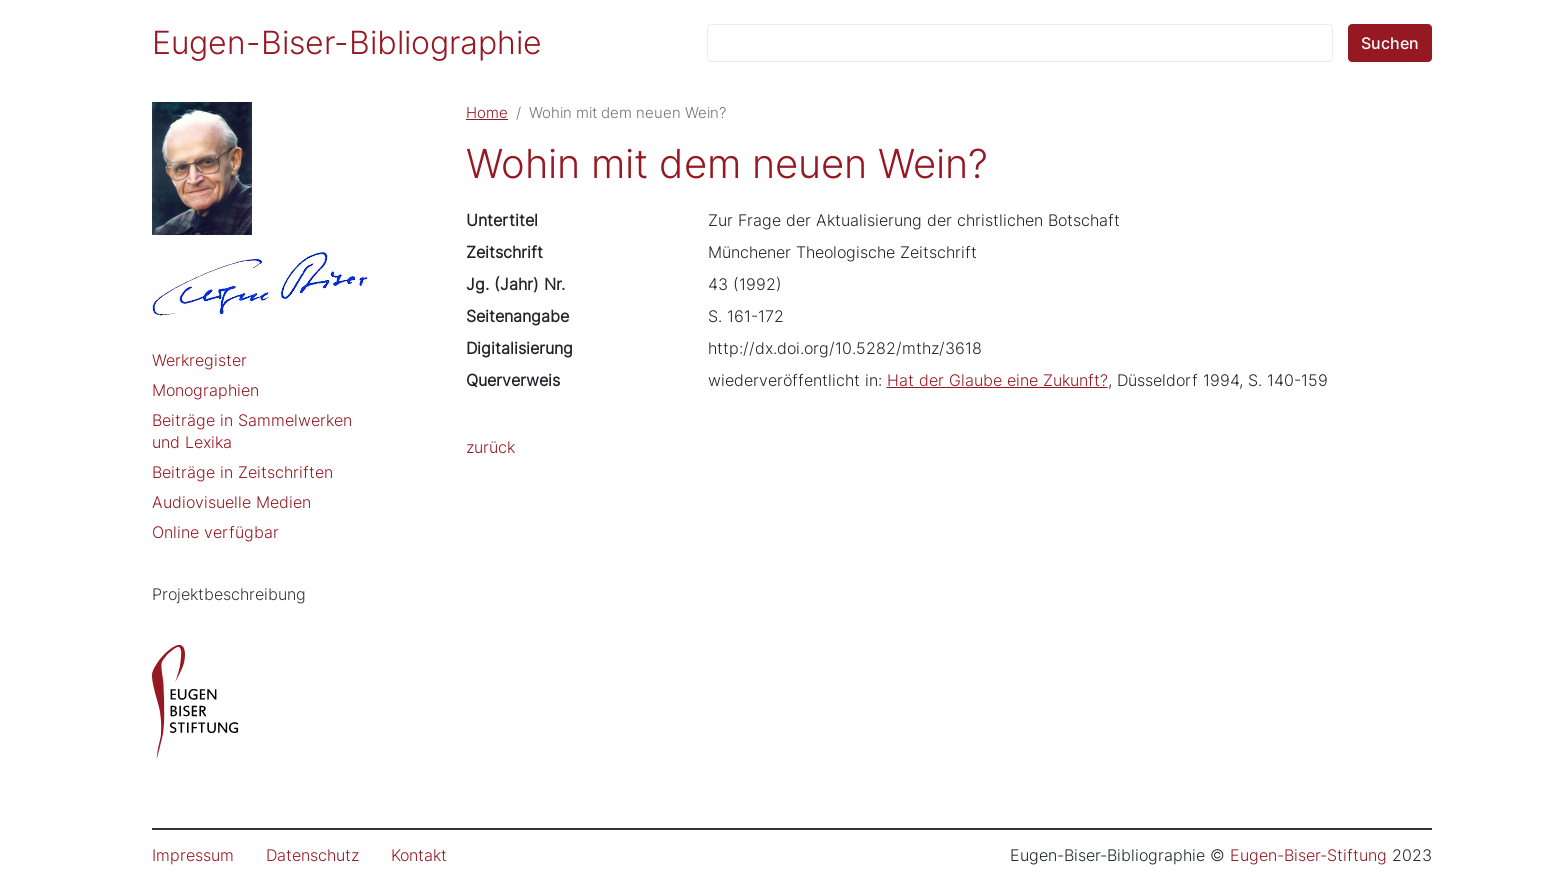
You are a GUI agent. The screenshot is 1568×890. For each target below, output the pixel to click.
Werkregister (199, 360)
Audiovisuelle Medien (231, 502)
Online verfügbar (215, 532)
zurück (490, 447)
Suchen (1390, 43)
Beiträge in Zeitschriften (242, 472)
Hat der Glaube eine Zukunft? (997, 380)
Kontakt (419, 855)
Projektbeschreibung (229, 594)
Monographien (205, 390)
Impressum (193, 855)
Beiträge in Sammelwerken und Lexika (252, 431)
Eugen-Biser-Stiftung (1308, 855)
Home (487, 113)
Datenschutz (312, 855)
